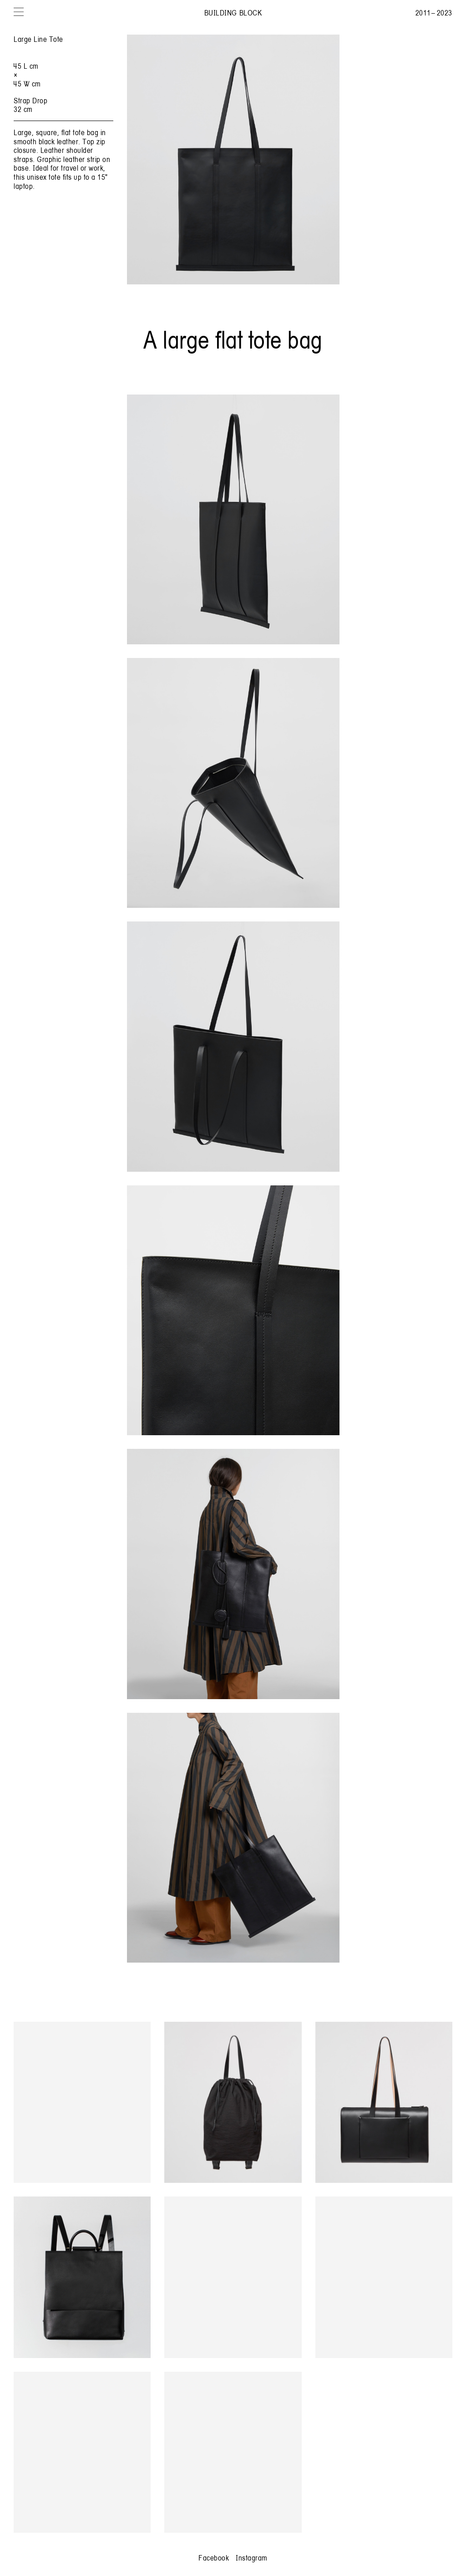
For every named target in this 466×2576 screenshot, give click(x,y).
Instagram (252, 2557)
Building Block (233, 12)
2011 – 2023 (433, 12)
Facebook (213, 2557)
